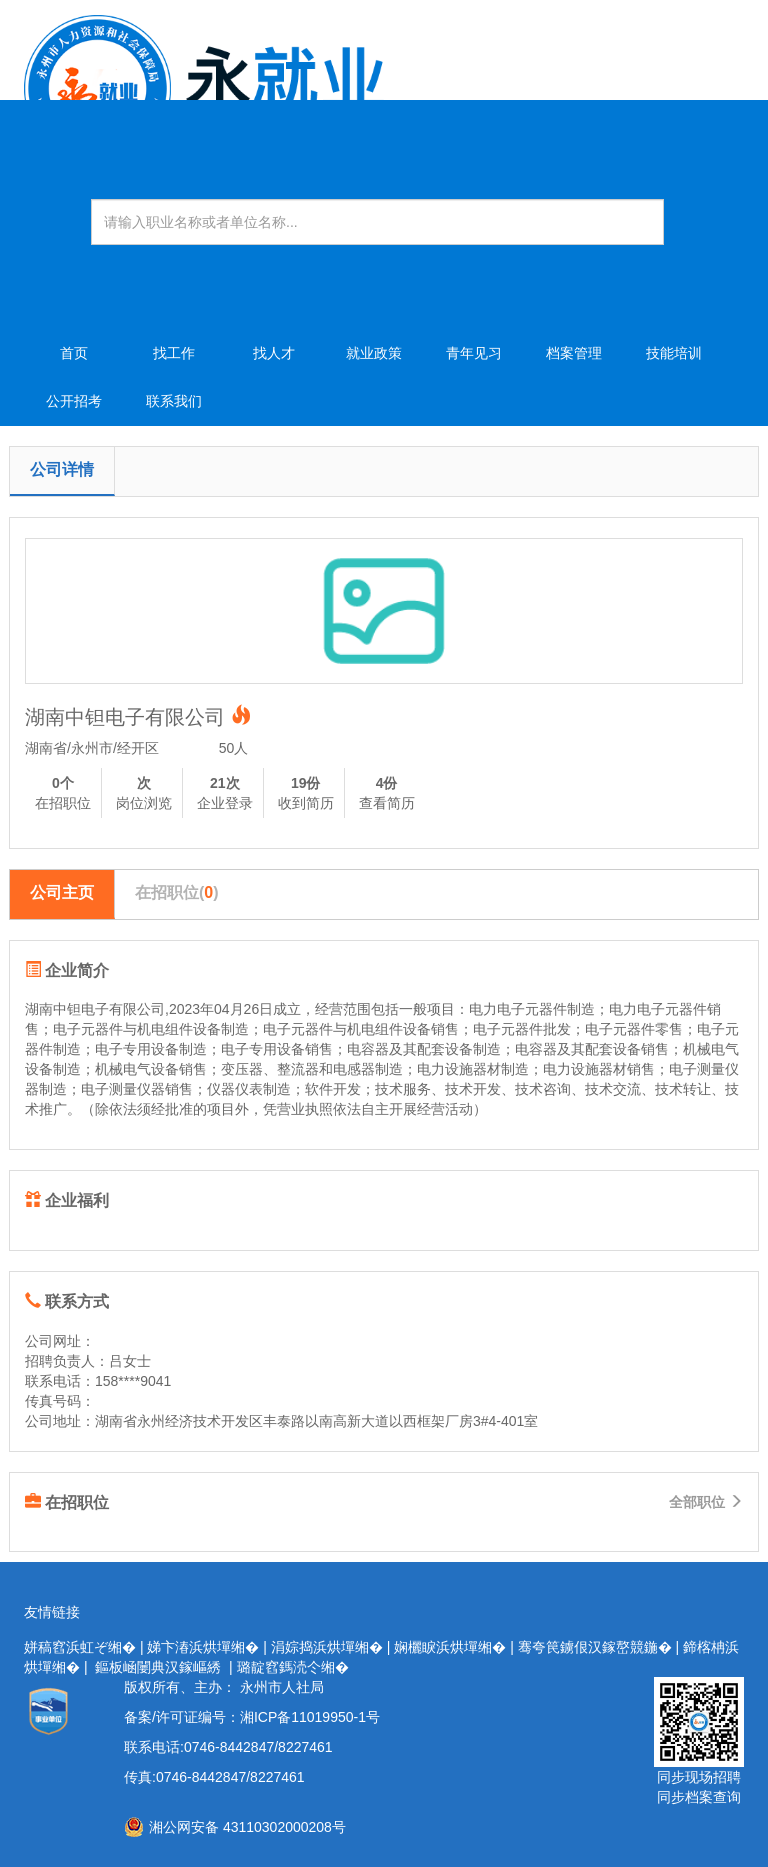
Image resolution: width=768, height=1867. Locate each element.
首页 (74, 353)
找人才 (274, 353)
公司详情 (62, 469)
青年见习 (474, 353)
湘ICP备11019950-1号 (310, 1717)
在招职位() (177, 892)
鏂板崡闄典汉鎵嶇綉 (158, 1667)
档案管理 (574, 353)
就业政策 (374, 353)
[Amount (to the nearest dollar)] (377, 222)
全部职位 (706, 1502)
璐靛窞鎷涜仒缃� (293, 1667)
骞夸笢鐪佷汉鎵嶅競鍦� (595, 1647)
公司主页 (62, 892)
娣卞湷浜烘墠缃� (203, 1647)
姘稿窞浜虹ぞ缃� (80, 1647)
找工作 (174, 353)
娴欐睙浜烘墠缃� (450, 1647)
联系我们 (174, 401)
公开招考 (74, 401)
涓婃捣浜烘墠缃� (327, 1647)
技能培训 (674, 353)
